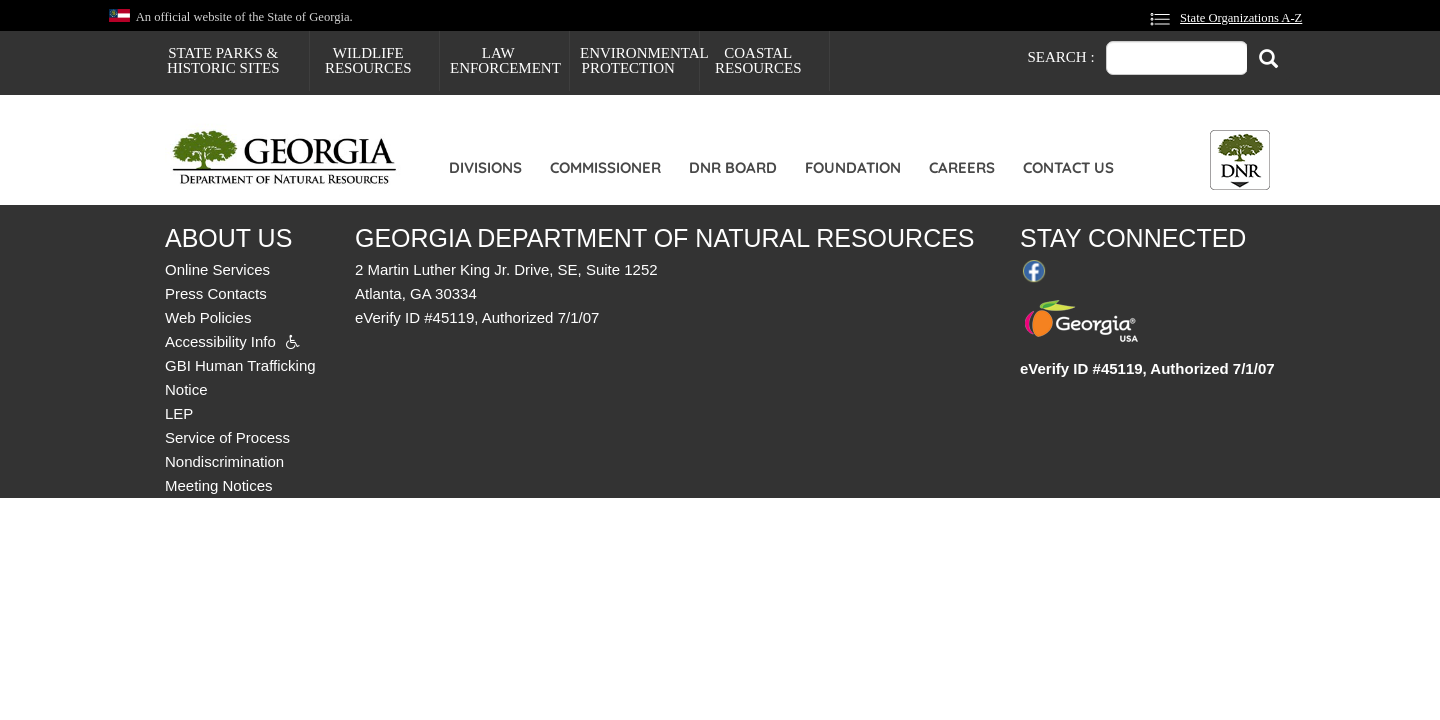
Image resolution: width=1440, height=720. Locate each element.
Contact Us (1068, 167)
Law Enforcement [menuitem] (505, 60)
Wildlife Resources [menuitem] (368, 60)
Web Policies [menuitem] (208, 317)
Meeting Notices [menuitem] (219, 485)
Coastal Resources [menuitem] (758, 60)
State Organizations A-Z (1241, 18)
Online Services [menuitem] (217, 269)
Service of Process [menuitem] (227, 437)
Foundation (853, 167)
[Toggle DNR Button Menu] (1240, 160)
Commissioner (605, 167)
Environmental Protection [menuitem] (639, 60)
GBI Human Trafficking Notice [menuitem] (240, 377)
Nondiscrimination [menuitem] (224, 461)
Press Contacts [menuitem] (216, 293)
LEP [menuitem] (179, 413)
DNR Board (733, 167)
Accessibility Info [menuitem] (220, 341)
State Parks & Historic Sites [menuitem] (223, 60)
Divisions (485, 167)
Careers (962, 167)
